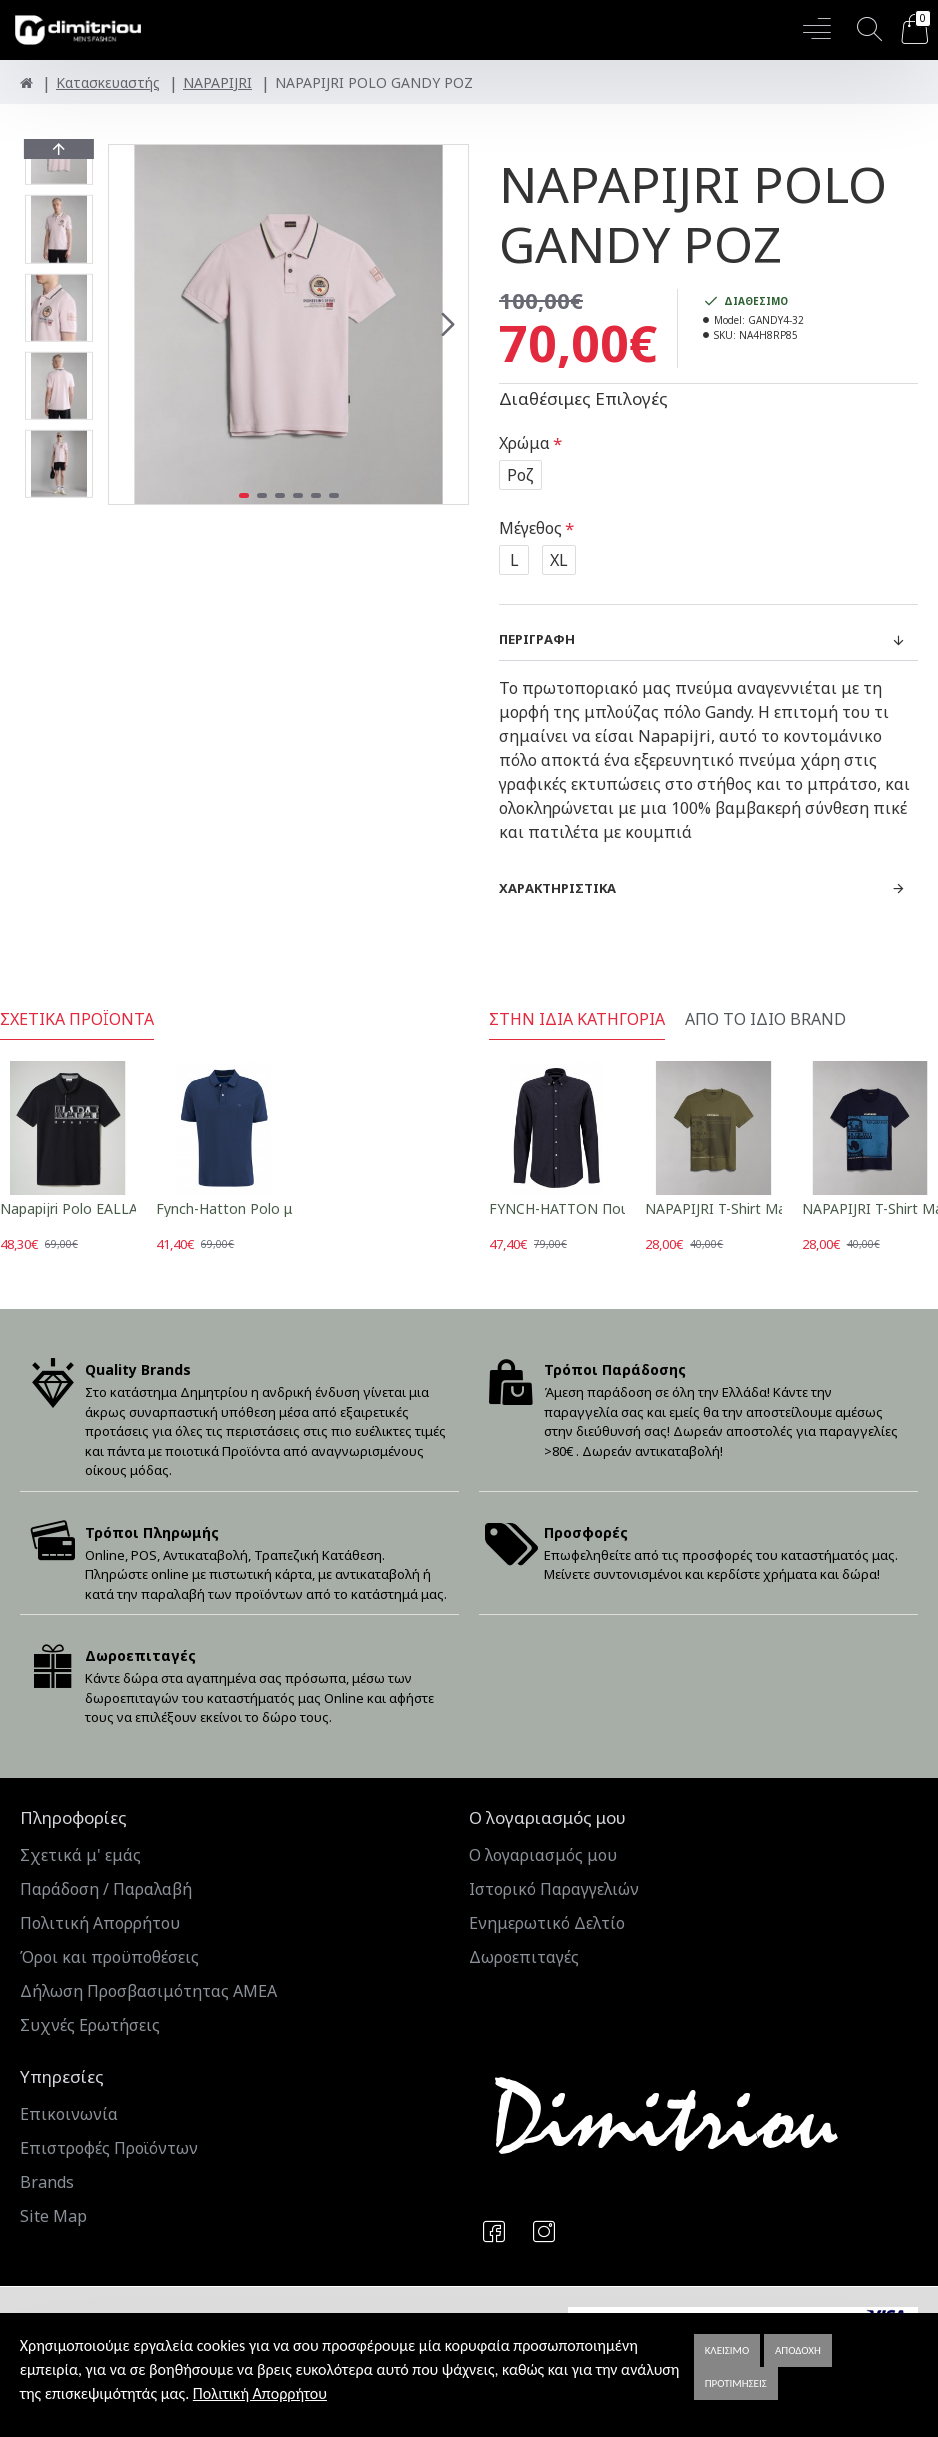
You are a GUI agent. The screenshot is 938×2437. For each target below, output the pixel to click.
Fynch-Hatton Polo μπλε (236, 1208)
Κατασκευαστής (108, 82)
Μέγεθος (530, 528)
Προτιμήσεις (736, 2383)
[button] (448, 325)
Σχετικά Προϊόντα (77, 1019)
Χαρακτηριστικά (557, 888)
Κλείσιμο (727, 2350)
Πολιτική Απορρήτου (260, 2393)
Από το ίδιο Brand (765, 1019)
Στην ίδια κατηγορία (577, 1019)
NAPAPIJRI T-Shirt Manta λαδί (742, 1208)
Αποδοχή (798, 2350)
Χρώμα (524, 443)
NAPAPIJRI (217, 82)
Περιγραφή (537, 639)
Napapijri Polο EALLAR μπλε (92, 1208)
